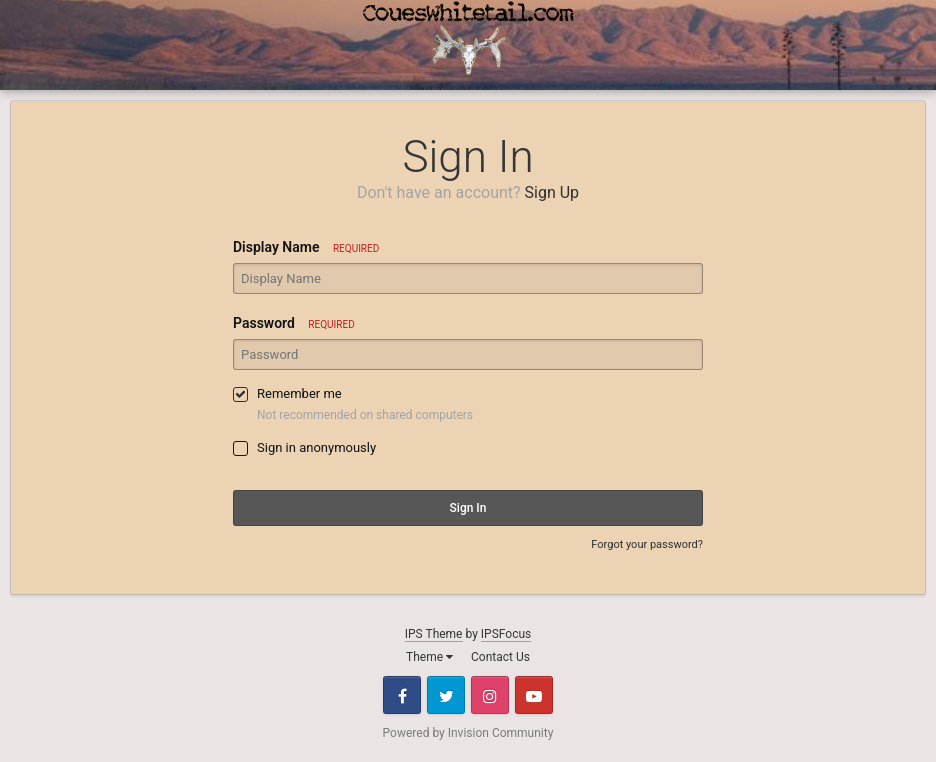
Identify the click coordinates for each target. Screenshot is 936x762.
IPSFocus (506, 634)
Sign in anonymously (316, 447)
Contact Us (500, 657)
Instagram (490, 695)
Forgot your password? (647, 544)
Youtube (534, 695)
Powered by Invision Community (468, 733)
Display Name (306, 247)
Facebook (402, 695)
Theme (429, 657)
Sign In (468, 508)
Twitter (446, 695)
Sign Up (552, 192)
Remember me (299, 393)
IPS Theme (434, 634)
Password (294, 323)
